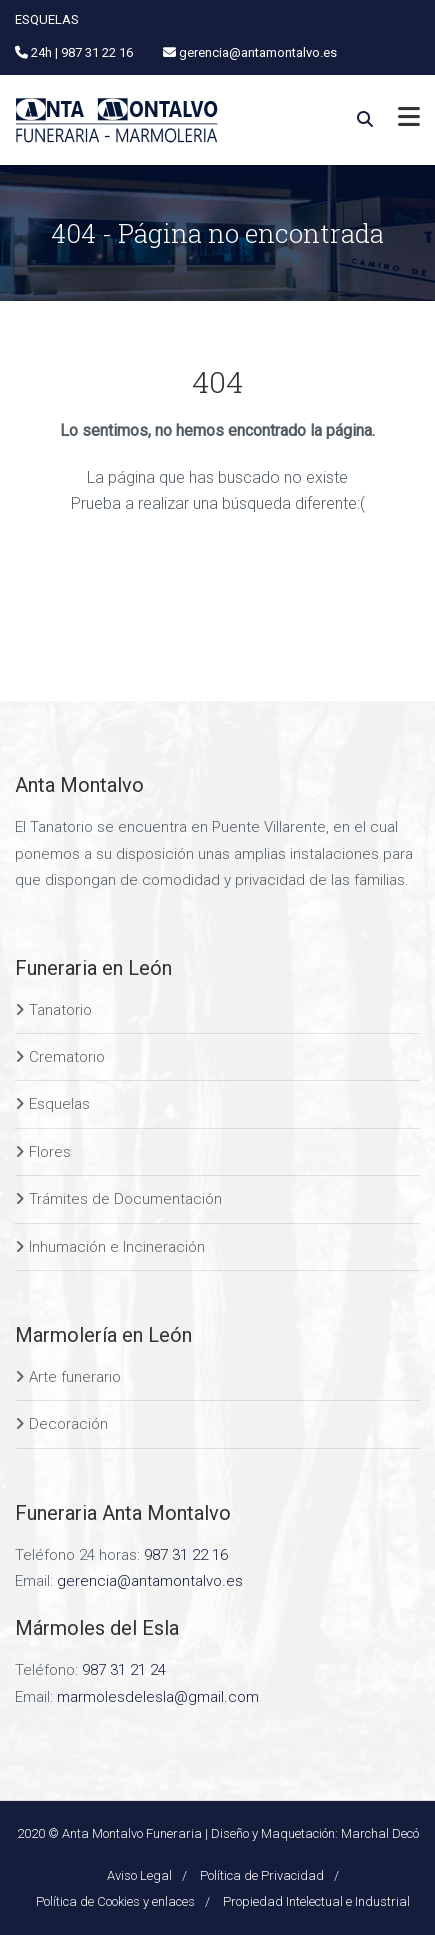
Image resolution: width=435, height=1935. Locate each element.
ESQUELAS (47, 19)
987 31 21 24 (124, 1670)
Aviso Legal (139, 1875)
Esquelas (59, 1104)
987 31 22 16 (186, 1555)
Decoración (68, 1424)
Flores (50, 1152)
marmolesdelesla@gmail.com (158, 1697)
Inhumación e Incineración (117, 1247)
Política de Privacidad (262, 1875)
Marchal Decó (380, 1833)
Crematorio (67, 1057)
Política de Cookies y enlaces (115, 1901)
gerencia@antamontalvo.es (150, 1581)
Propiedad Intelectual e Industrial (316, 1901)
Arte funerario (75, 1377)
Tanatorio (60, 1010)
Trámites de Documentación (125, 1199)
